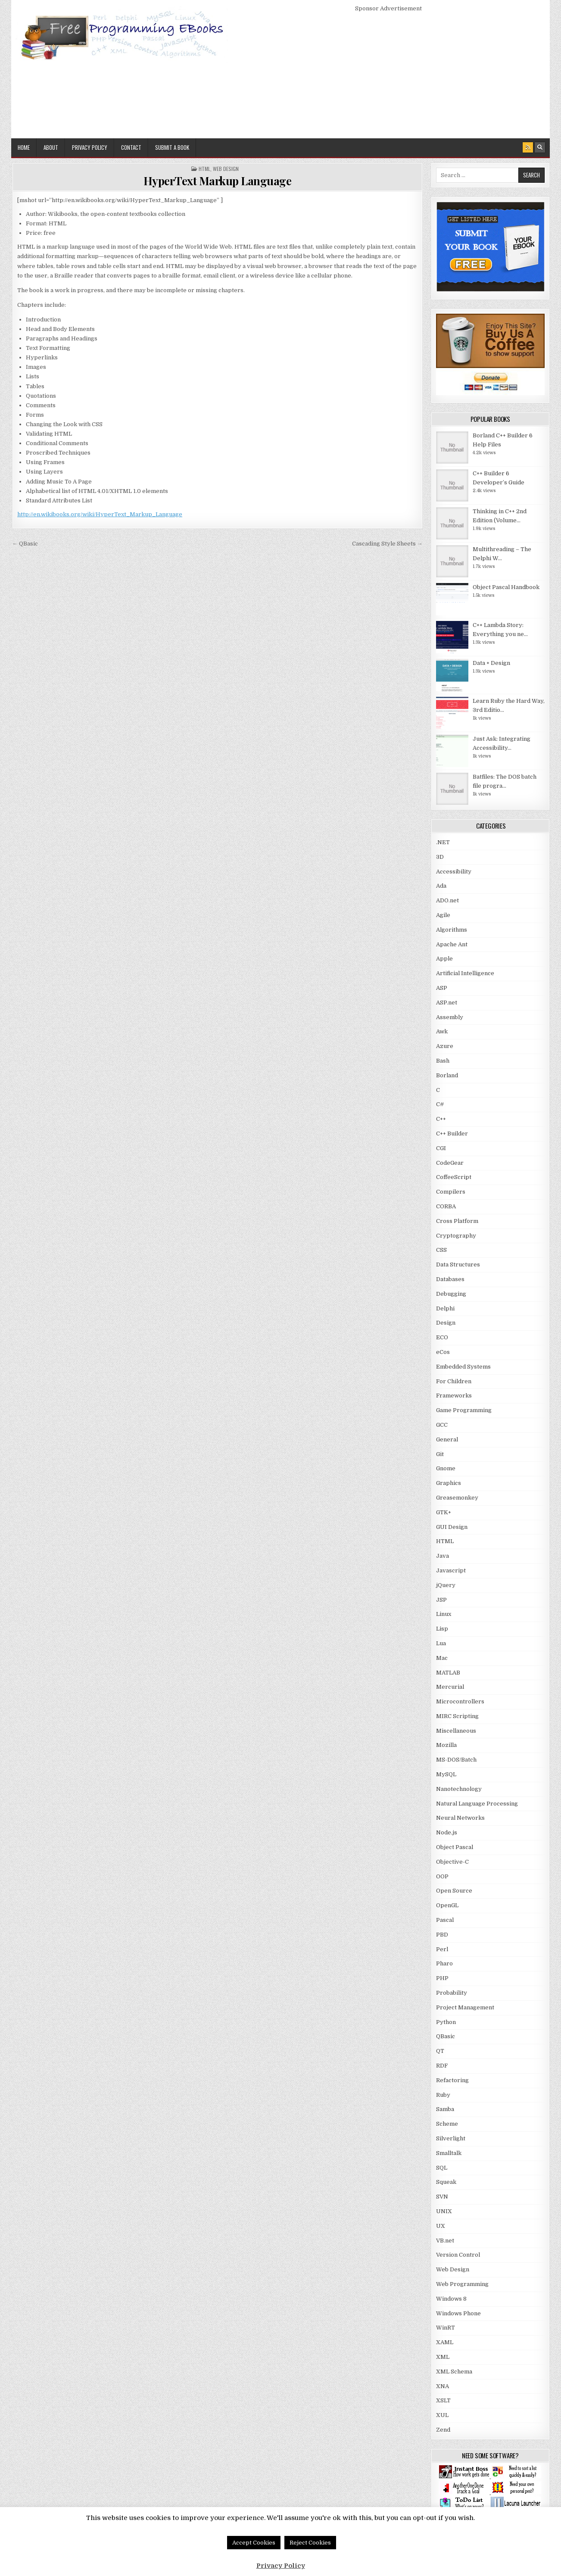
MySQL (446, 1774)
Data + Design (491, 663)
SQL (441, 2167)
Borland (447, 1075)
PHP (442, 1978)
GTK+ (443, 1512)
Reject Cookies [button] (310, 2542)
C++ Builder (452, 1133)
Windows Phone (458, 2313)
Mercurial (450, 1687)
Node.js (446, 1832)
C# (440, 1104)
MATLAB (448, 1672)
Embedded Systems (463, 1366)
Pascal (445, 1920)
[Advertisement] (388, 73)
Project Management (465, 2007)
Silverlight (450, 2138)
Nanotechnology (459, 1789)
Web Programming (462, 2284)
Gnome (445, 1468)
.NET (443, 842)
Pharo (444, 1963)
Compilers (450, 1191)
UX (440, 2226)
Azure (444, 1046)
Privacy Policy (89, 147)
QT (440, 2051)
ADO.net (447, 900)
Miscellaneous (456, 1731)
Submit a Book (172, 147)
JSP (441, 1600)
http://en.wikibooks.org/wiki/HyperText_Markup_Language (99, 514)
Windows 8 (451, 2298)
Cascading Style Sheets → (387, 543)
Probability (451, 1993)
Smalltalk (448, 2153)
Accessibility (453, 871)
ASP (441, 988)
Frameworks (454, 1395)
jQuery (445, 1585)
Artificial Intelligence (465, 973)
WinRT (445, 2327)
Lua (441, 1643)
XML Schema (454, 2371)
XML (442, 2357)
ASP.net (446, 1002)
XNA (442, 2386)
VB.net (445, 2240)
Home (24, 147)
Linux (443, 1614)
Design (445, 1322)
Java (442, 1556)
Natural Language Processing (477, 1803)
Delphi (445, 1308)
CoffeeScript (453, 1177)
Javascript (451, 1570)
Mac (442, 1658)
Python (446, 2022)
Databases (450, 1279)
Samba (445, 2109)
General (447, 1439)
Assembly (449, 1017)
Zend (443, 2429)
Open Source (454, 1890)
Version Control (458, 2255)
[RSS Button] (528, 147)
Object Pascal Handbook (506, 587)
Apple (444, 958)
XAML (444, 2342)
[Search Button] (540, 147)
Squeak (446, 2182)
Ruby (443, 2095)
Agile (443, 915)
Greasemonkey (457, 1497)
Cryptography (456, 1235)
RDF (442, 2065)
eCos (443, 1352)
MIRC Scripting (457, 1716)
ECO (442, 1337)
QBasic (445, 2036)
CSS (441, 1250)
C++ (441, 1119)
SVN (442, 2196)
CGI (441, 1148)
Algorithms (451, 929)
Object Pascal (454, 1847)
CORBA (446, 1206)
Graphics (448, 1483)
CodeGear (450, 1163)
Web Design (226, 169)
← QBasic (25, 543)
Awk (442, 1031)
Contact (131, 147)
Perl (442, 1949)
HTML (204, 169)
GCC (442, 1425)
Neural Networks (460, 1818)
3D (440, 857)
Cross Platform (457, 1221)
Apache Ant (452, 944)
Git (440, 1454)
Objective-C (452, 1862)
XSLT (443, 2400)
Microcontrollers (460, 1701)
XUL (442, 2415)
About (51, 147)
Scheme (447, 2124)
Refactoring (452, 2080)
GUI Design (452, 1527)
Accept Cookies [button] (253, 2542)
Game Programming (464, 1410)
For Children (453, 1381)
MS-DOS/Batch (456, 1759)
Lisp (442, 1628)
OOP (442, 1876)
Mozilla (446, 1745)
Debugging (451, 1294)
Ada (441, 886)
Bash (442, 1060)
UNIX (444, 2211)
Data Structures (458, 1264)
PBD (442, 1934)
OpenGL (447, 1905)
